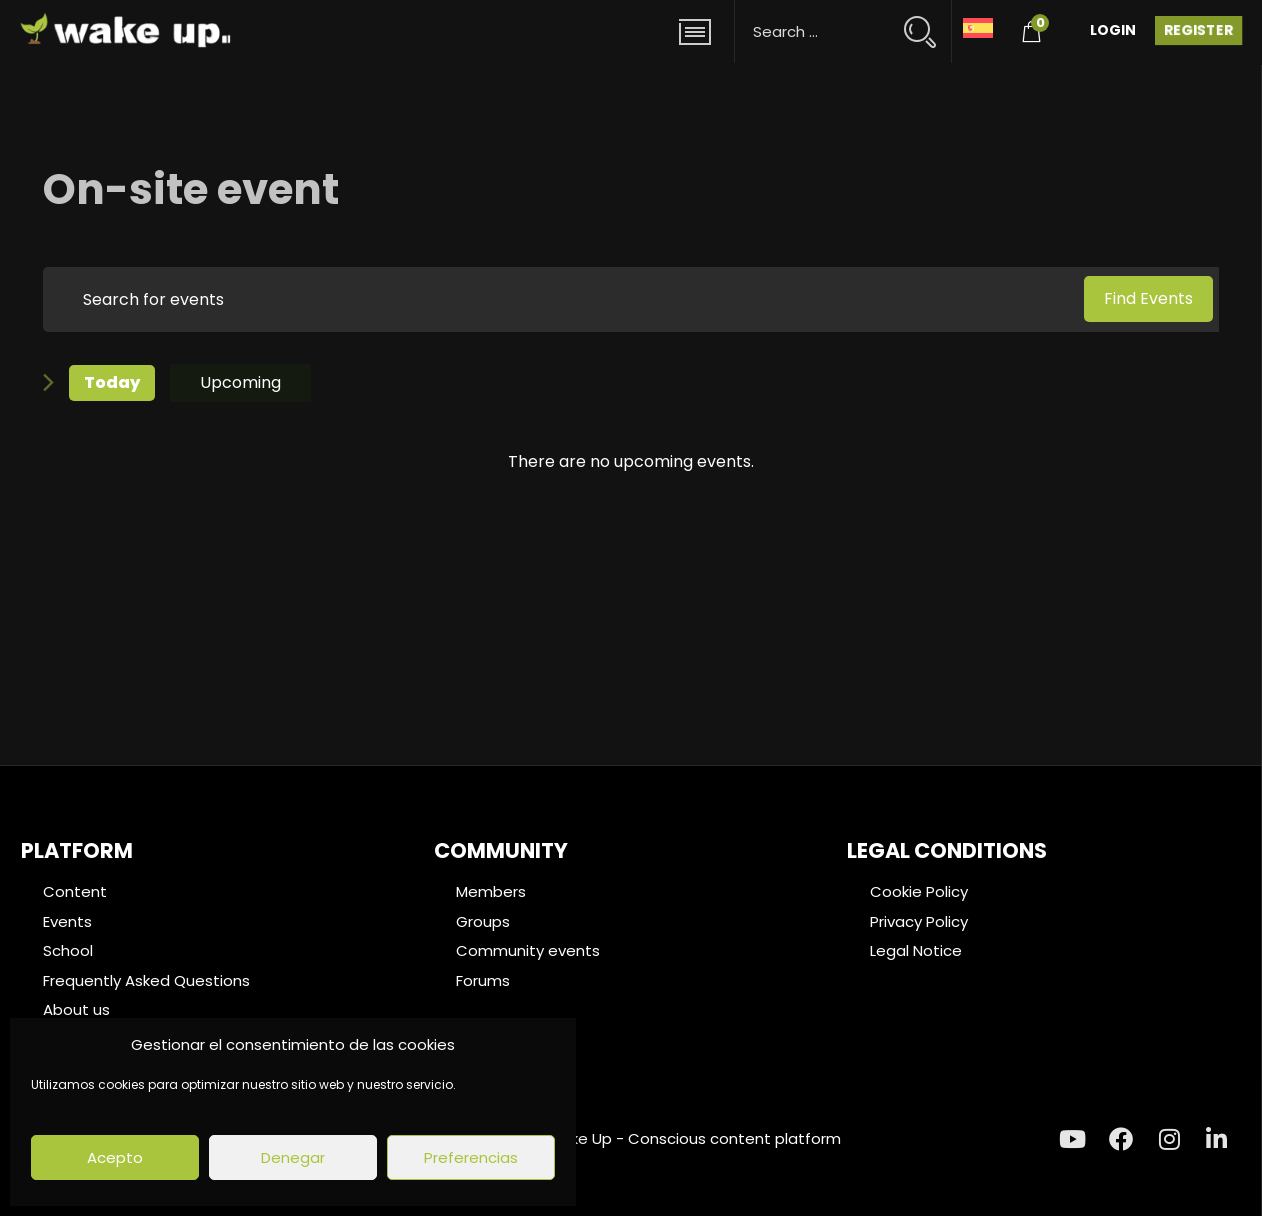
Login (1113, 30)
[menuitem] (978, 26)
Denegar (293, 1157)
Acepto (115, 1157)
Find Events (1148, 298)
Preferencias (471, 1157)
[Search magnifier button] (928, 22)
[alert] (631, 462)
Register (1198, 30)
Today (112, 382)
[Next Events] (48, 382)
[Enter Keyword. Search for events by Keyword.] (560, 299)
